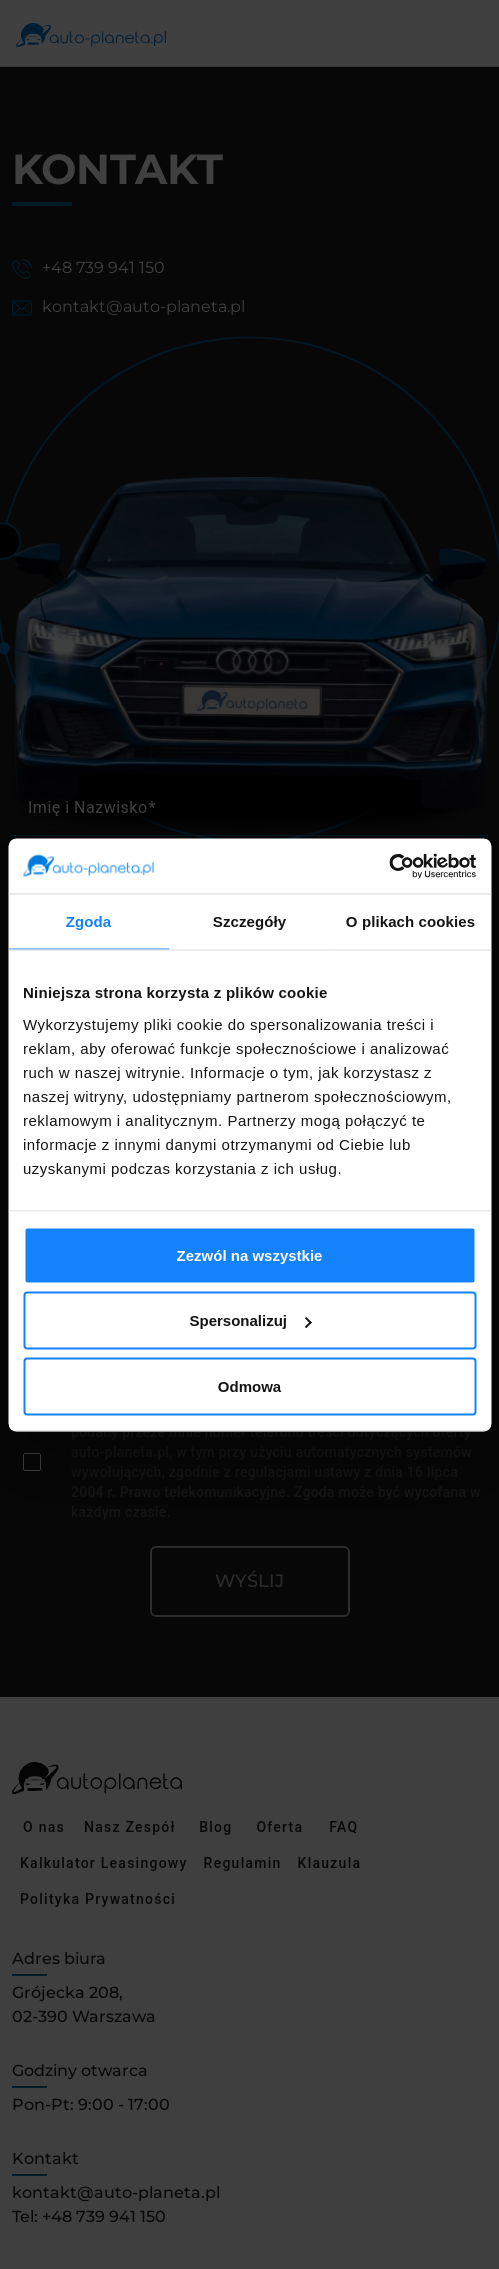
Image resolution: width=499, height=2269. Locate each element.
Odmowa (249, 1385)
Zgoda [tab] (89, 921)
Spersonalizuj (250, 1320)
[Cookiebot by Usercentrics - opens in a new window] (388, 866)
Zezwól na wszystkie (250, 1254)
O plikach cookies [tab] (410, 921)
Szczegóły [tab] (249, 921)
